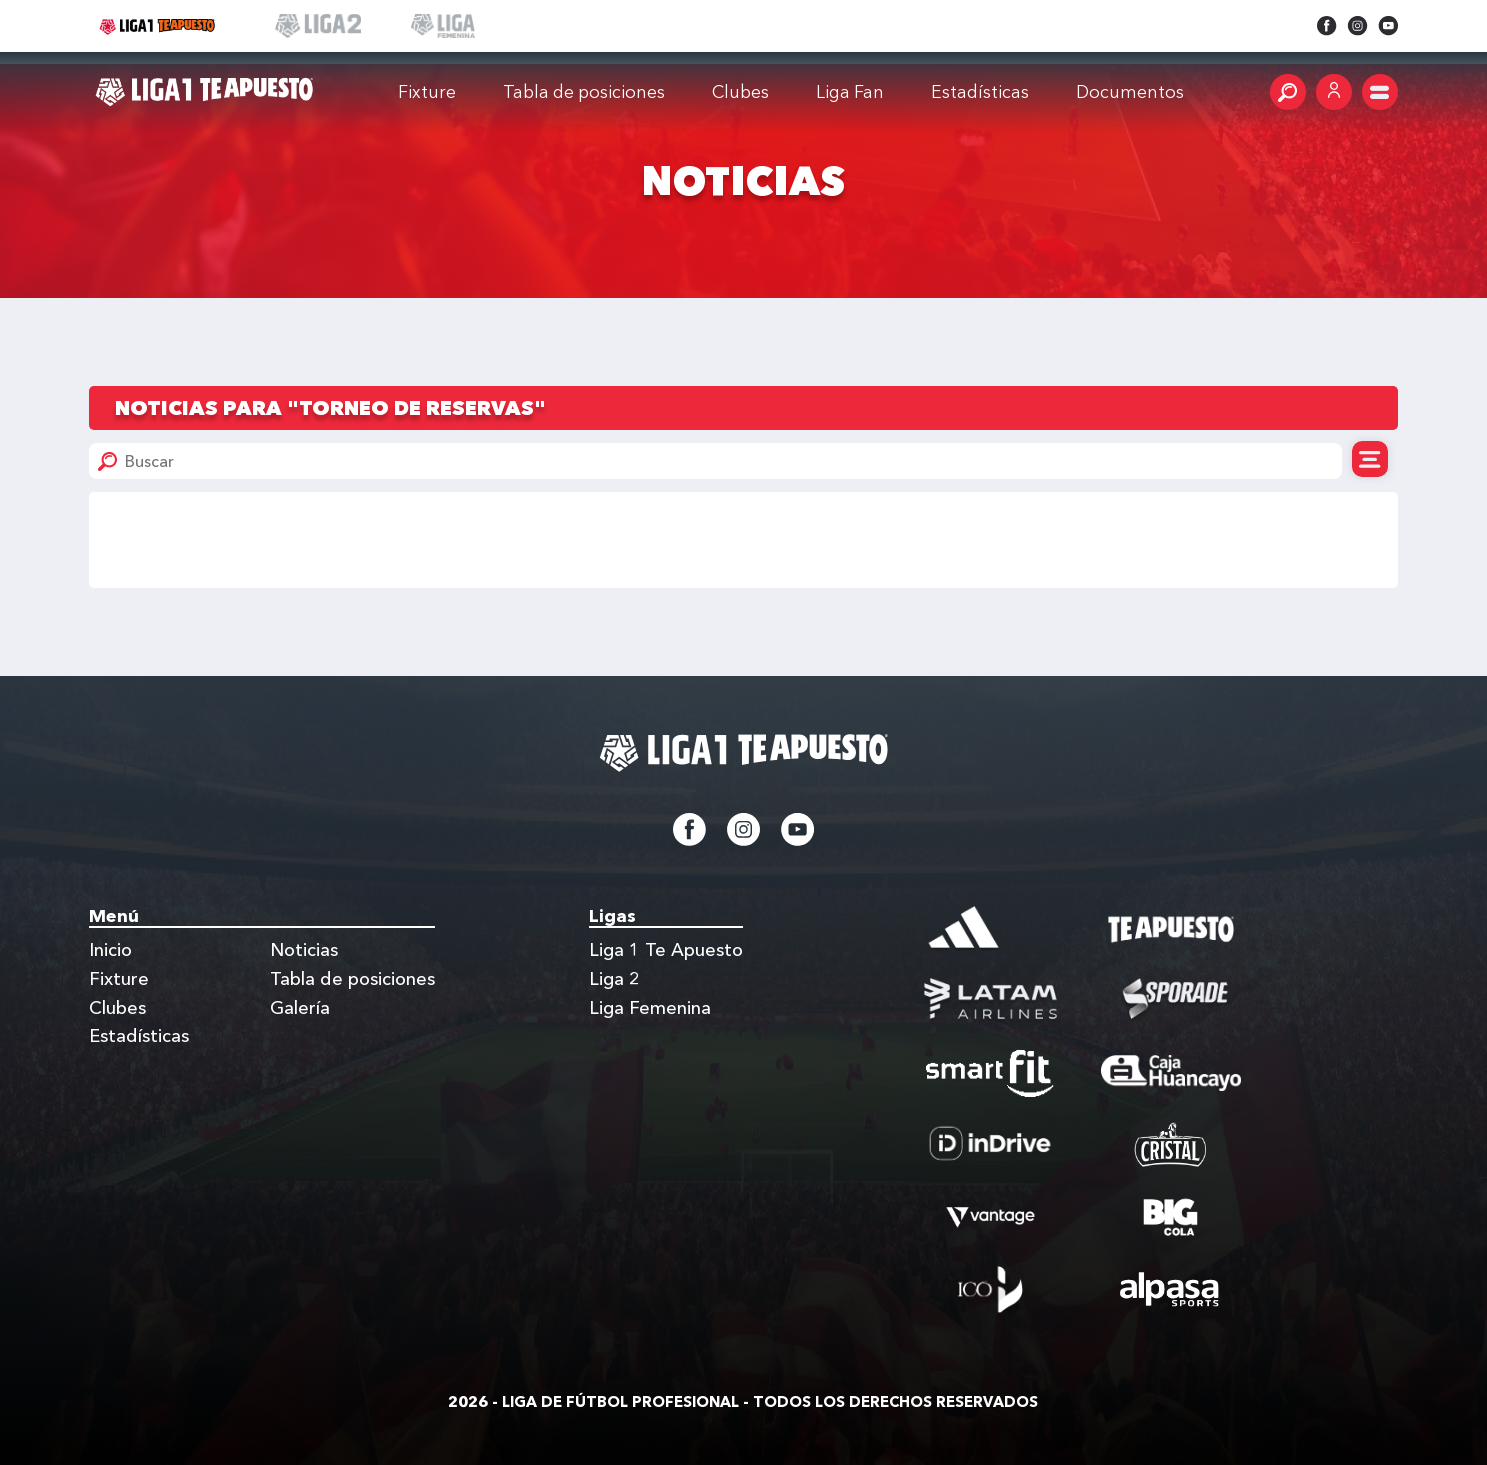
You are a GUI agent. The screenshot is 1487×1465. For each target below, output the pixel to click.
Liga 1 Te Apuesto (666, 950)
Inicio (110, 950)
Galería (300, 1008)
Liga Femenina (650, 1008)
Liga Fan (850, 91)
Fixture (427, 91)
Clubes (740, 91)
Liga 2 (614, 979)
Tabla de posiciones (584, 91)
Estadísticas (139, 1036)
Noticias (304, 950)
